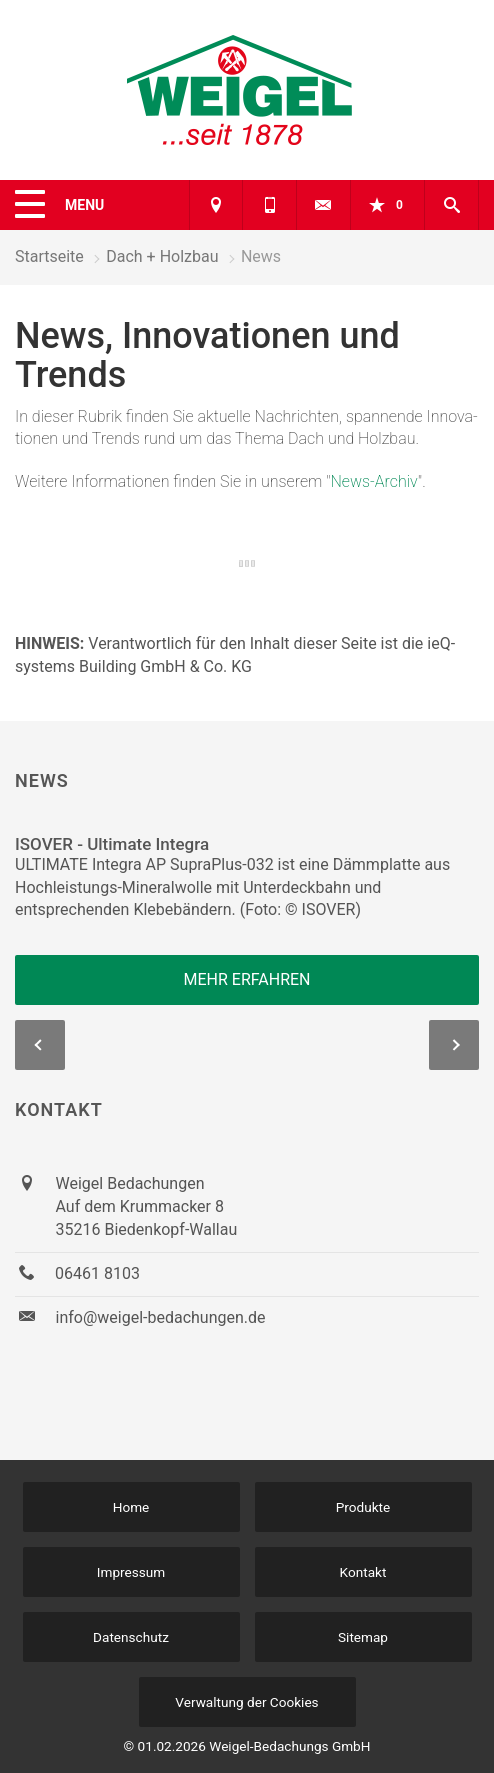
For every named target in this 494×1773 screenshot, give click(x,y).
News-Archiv (374, 481)
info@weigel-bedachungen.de (161, 1317)
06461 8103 (97, 1273)
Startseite (49, 256)
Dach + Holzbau (162, 256)
